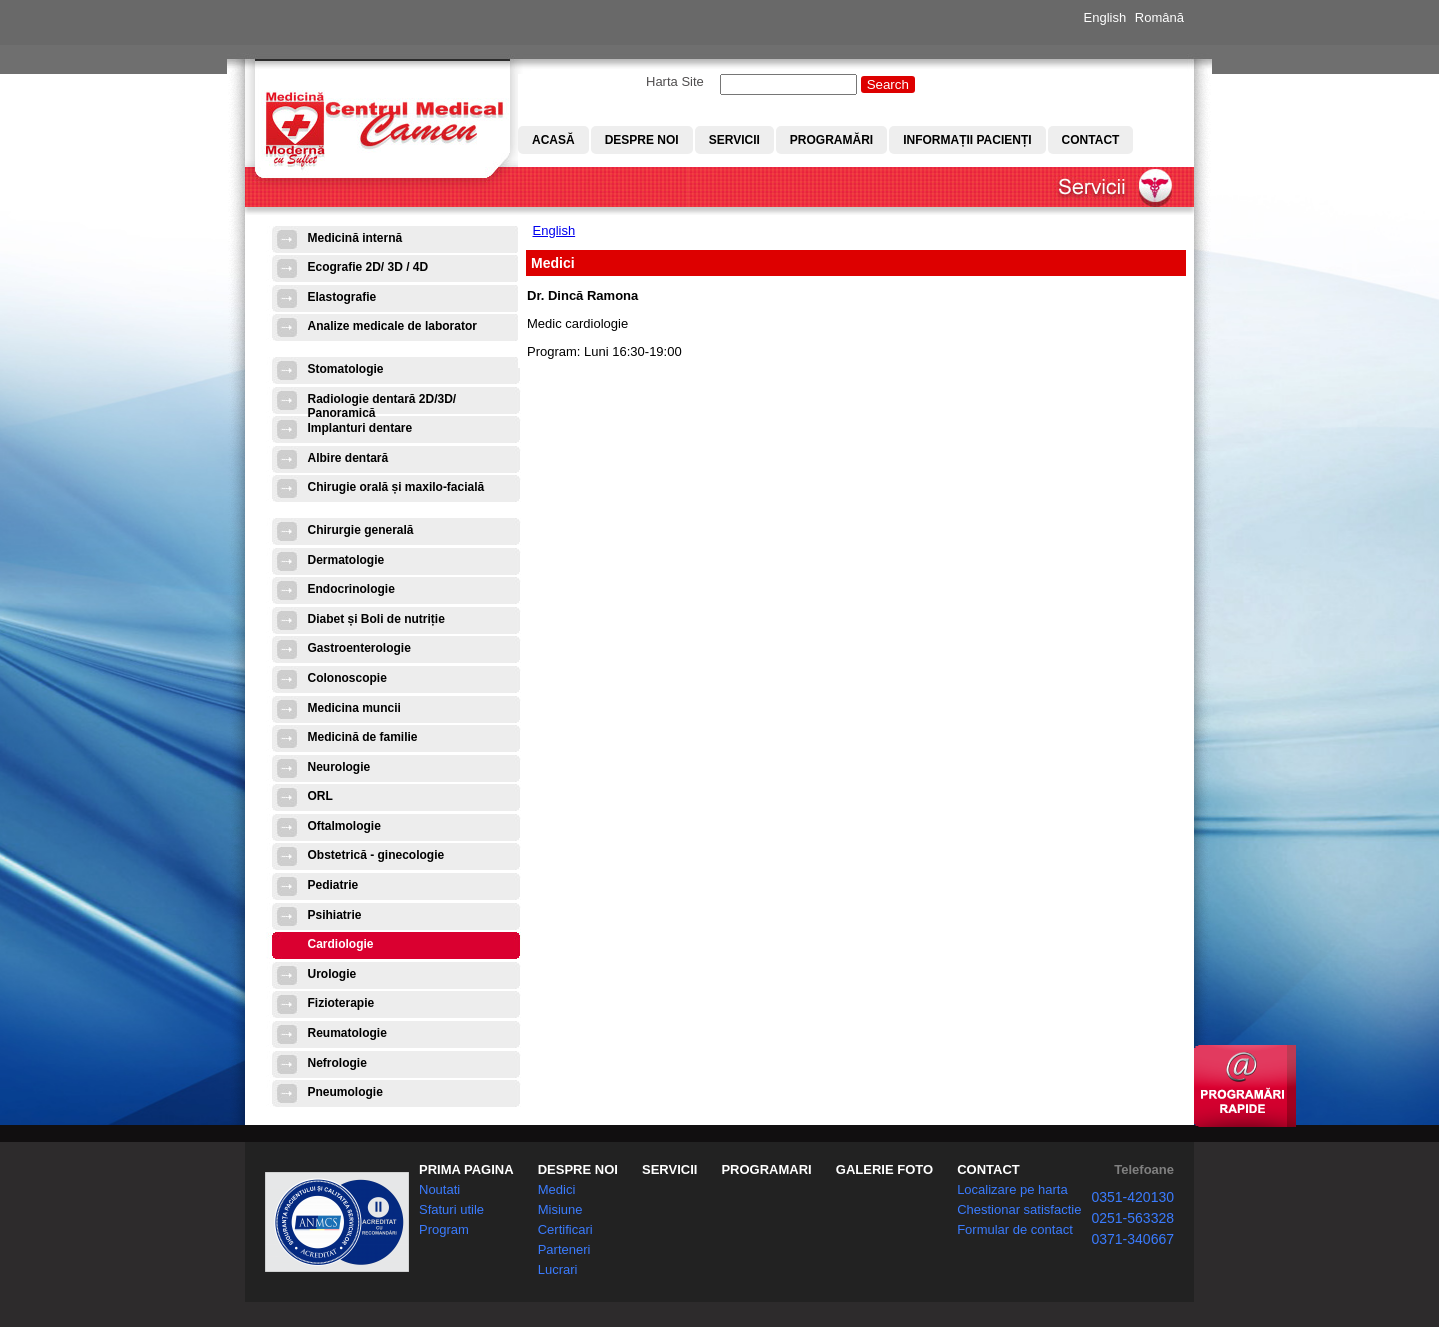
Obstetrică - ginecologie (376, 855)
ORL (320, 796)
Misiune (560, 1209)
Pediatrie (333, 885)
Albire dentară (348, 458)
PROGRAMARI (766, 1169)
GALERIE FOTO (884, 1169)
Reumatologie (347, 1033)
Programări (831, 140)
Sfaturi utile (451, 1209)
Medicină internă (355, 238)
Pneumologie (345, 1092)
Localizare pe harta (1012, 1189)
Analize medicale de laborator (392, 326)
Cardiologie (341, 944)
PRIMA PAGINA (466, 1169)
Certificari (565, 1229)
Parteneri (564, 1249)
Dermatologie (346, 560)
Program (444, 1229)
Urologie (332, 974)
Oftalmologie (344, 826)
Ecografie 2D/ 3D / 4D (368, 267)
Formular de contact (1015, 1229)
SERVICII (669, 1169)
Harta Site (675, 81)
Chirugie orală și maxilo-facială (396, 487)
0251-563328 (1132, 1218)
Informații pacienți (967, 140)
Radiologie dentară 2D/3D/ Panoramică (382, 405)
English (1105, 17)
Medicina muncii (354, 708)
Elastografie (342, 297)
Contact (1091, 140)
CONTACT (988, 1169)
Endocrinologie (351, 589)
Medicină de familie (363, 737)
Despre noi (642, 140)
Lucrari (558, 1269)
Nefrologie (337, 1063)
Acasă (553, 140)
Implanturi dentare (360, 428)
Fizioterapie (341, 1003)
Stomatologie (346, 369)
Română (1159, 17)
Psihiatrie (335, 915)
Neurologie (339, 767)
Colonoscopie (347, 678)
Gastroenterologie (359, 648)
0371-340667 (1132, 1239)
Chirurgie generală (361, 530)
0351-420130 (1132, 1197)
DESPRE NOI (578, 1169)
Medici (557, 1189)
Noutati (439, 1189)
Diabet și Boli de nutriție (376, 619)
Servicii (734, 140)
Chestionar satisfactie (1019, 1209)
